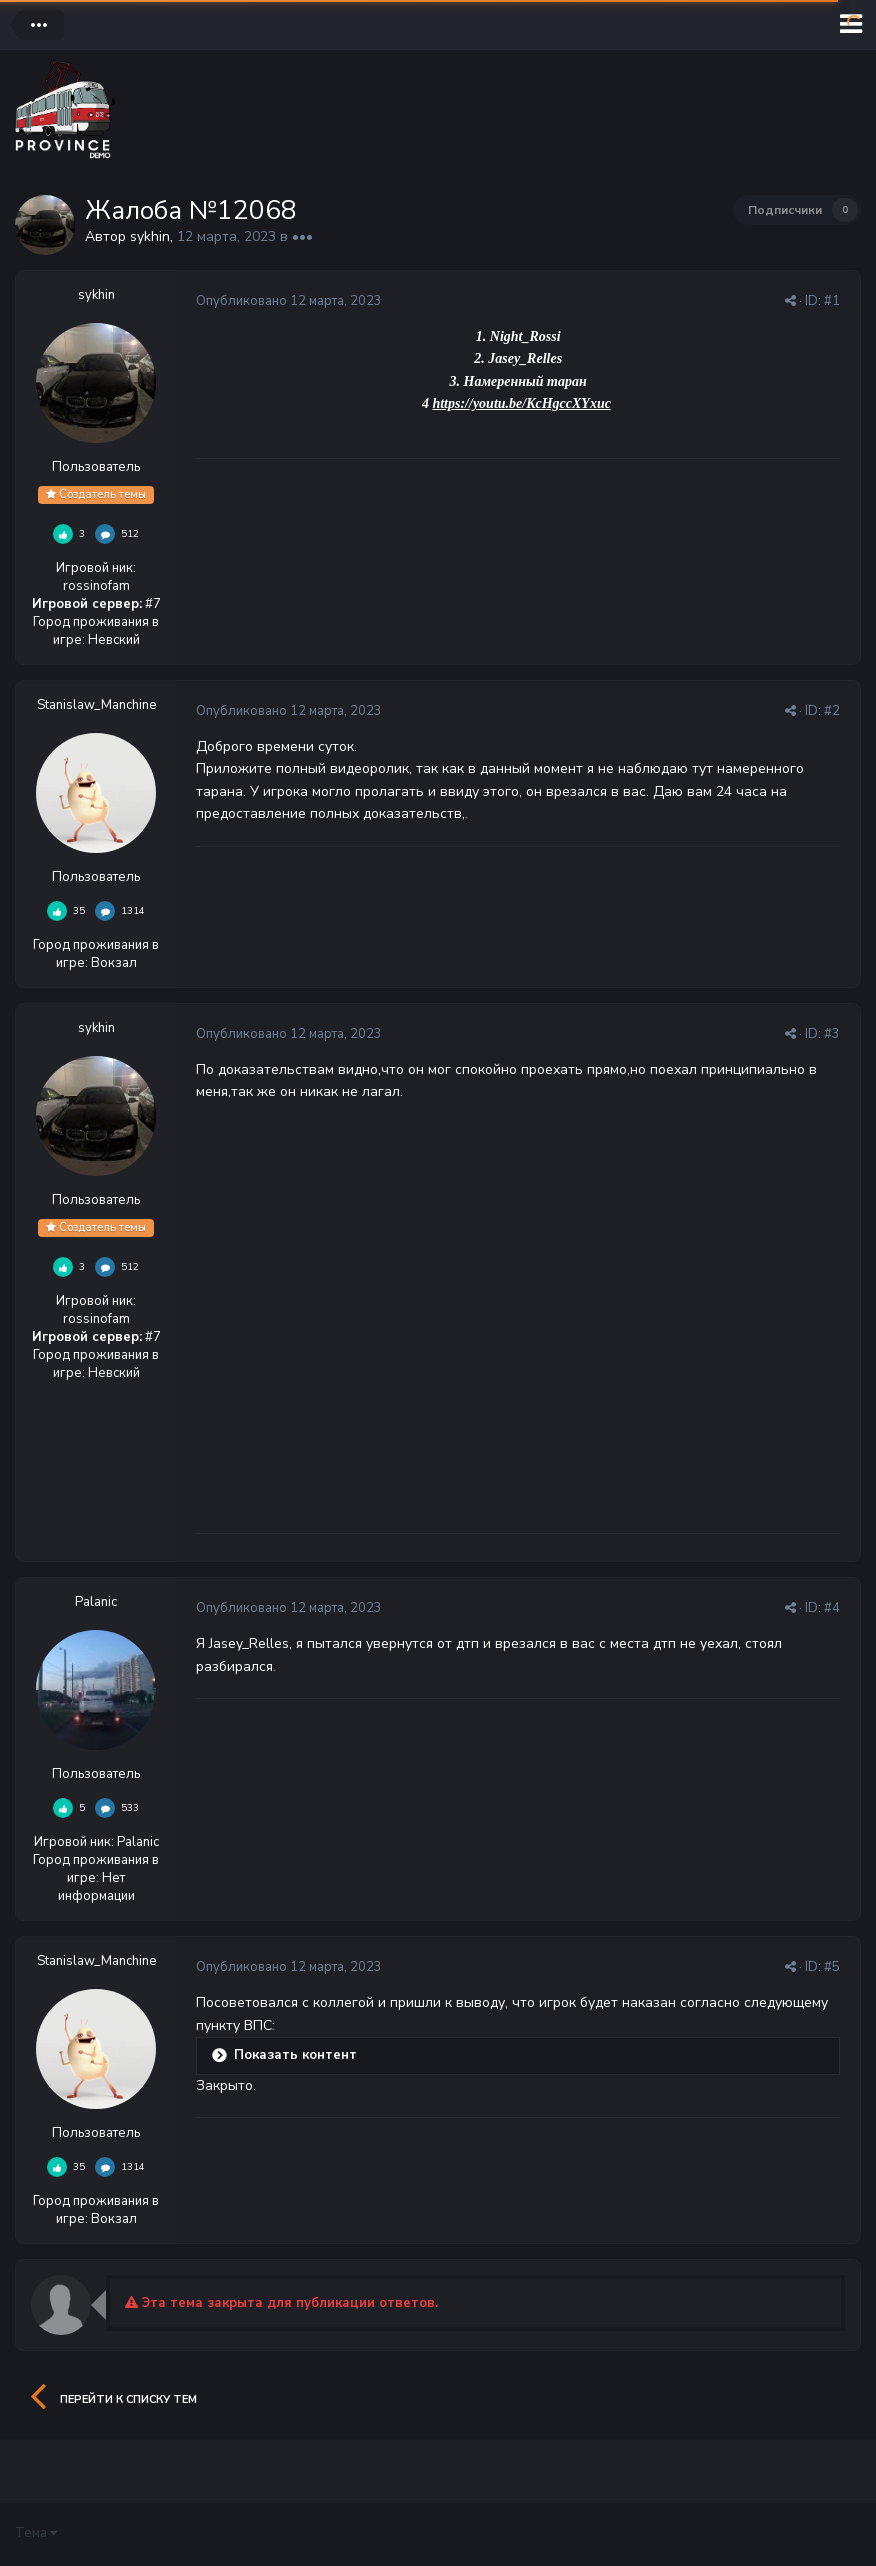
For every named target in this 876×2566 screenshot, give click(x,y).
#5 (832, 1967)
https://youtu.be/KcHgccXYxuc (521, 403)
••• (302, 236)
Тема (36, 2533)
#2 (832, 711)
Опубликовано (289, 301)
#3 (832, 1034)
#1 (832, 301)
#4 (832, 1608)
